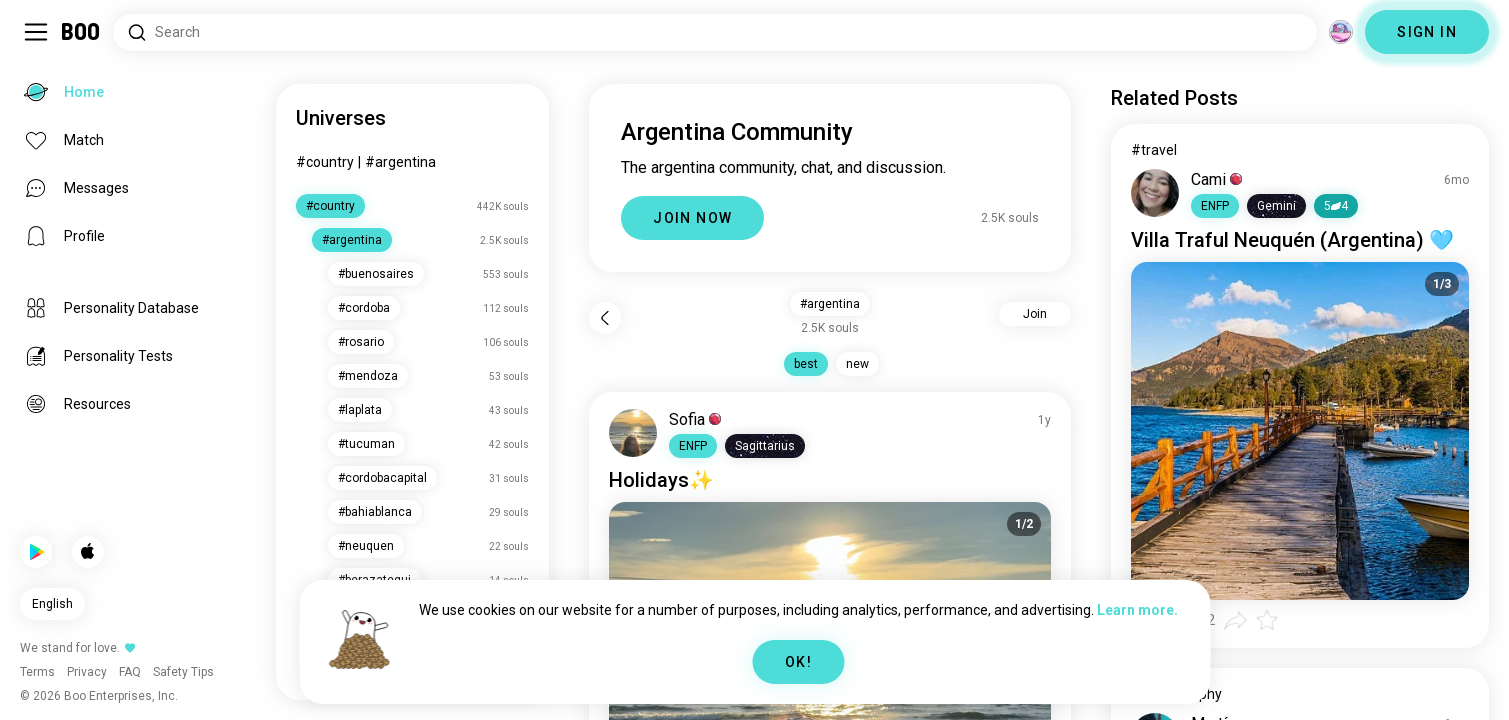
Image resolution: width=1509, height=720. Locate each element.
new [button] (857, 364)
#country (325, 162)
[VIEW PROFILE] (633, 433)
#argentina (400, 162)
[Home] (81, 32)
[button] (693, 446)
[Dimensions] (1341, 32)
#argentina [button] (830, 304)
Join (1035, 314)
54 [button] (1336, 206)
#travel (1154, 150)
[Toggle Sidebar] (36, 32)
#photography (1176, 694)
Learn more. (1137, 610)
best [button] (806, 364)
